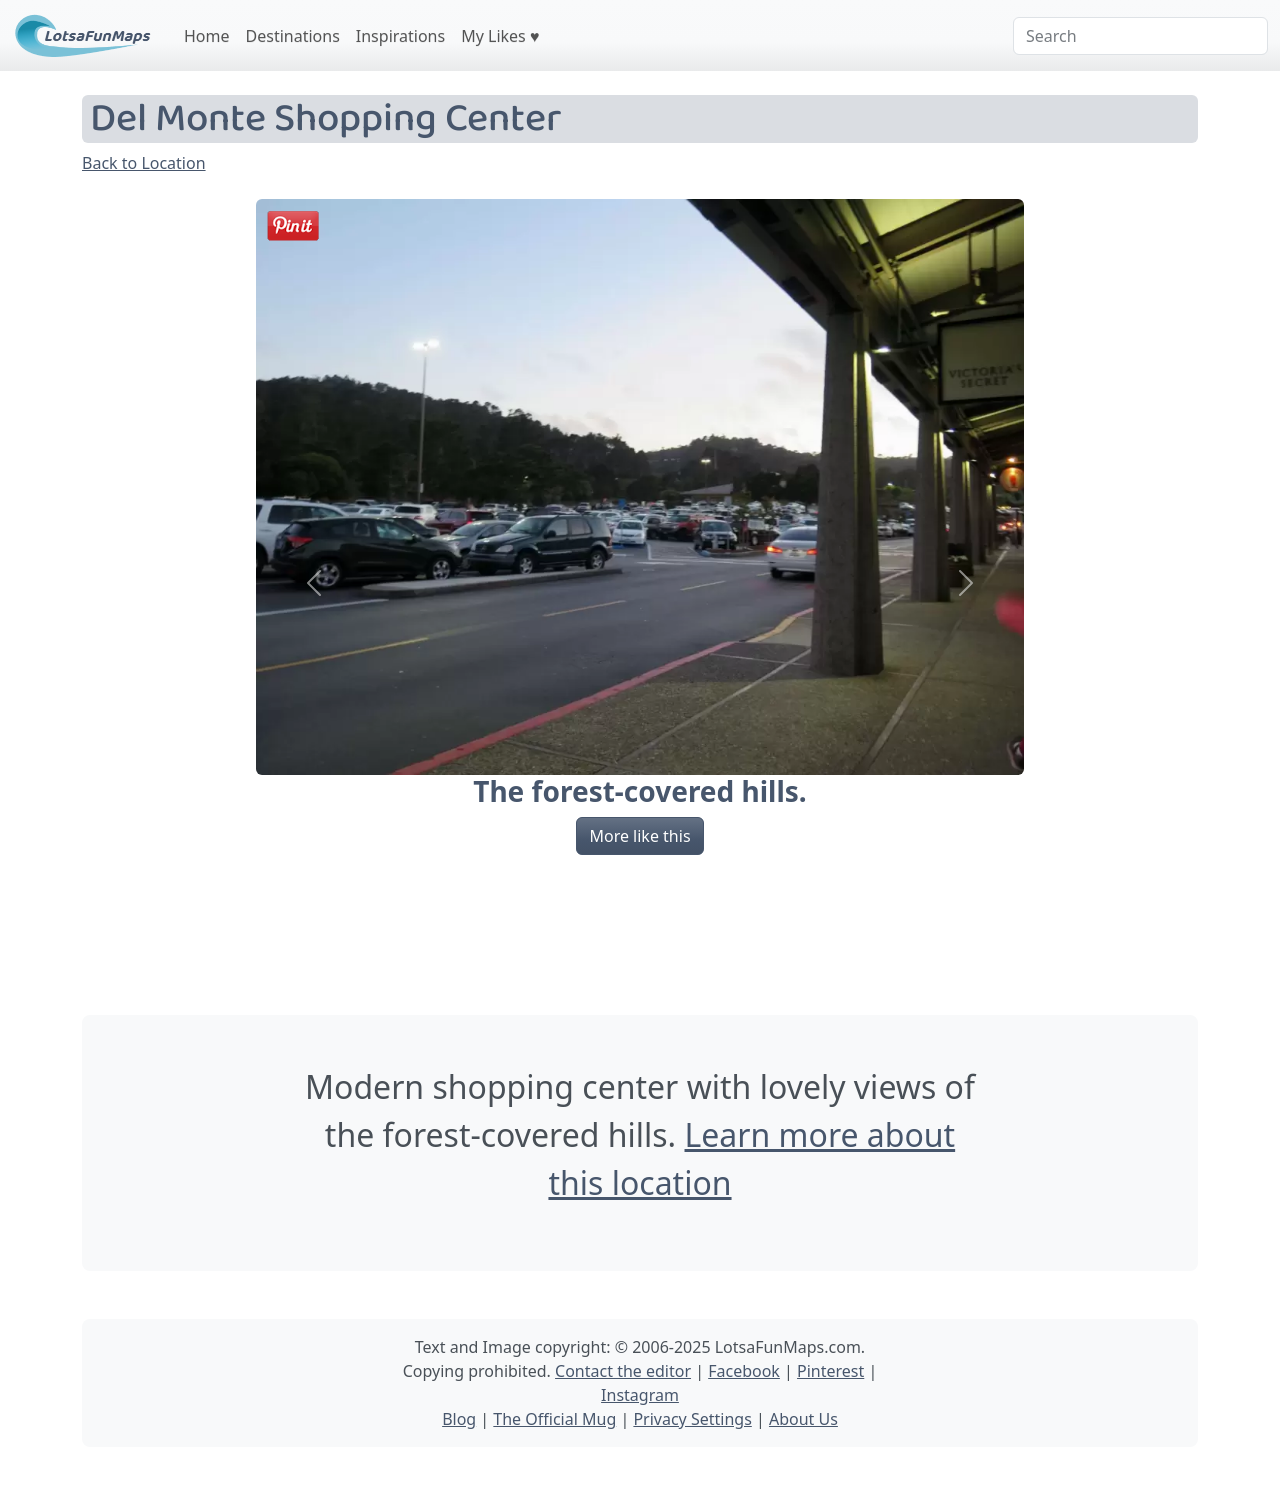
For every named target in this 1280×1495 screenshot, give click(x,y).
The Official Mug (554, 1419)
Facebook (744, 1371)
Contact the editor (623, 1371)
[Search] (1140, 36)
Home (207, 36)
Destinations (293, 36)
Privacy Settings (692, 1419)
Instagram (640, 1395)
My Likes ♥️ (500, 36)
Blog (459, 1419)
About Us (803, 1419)
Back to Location (144, 163)
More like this (639, 836)
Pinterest (830, 1371)
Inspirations (400, 36)
